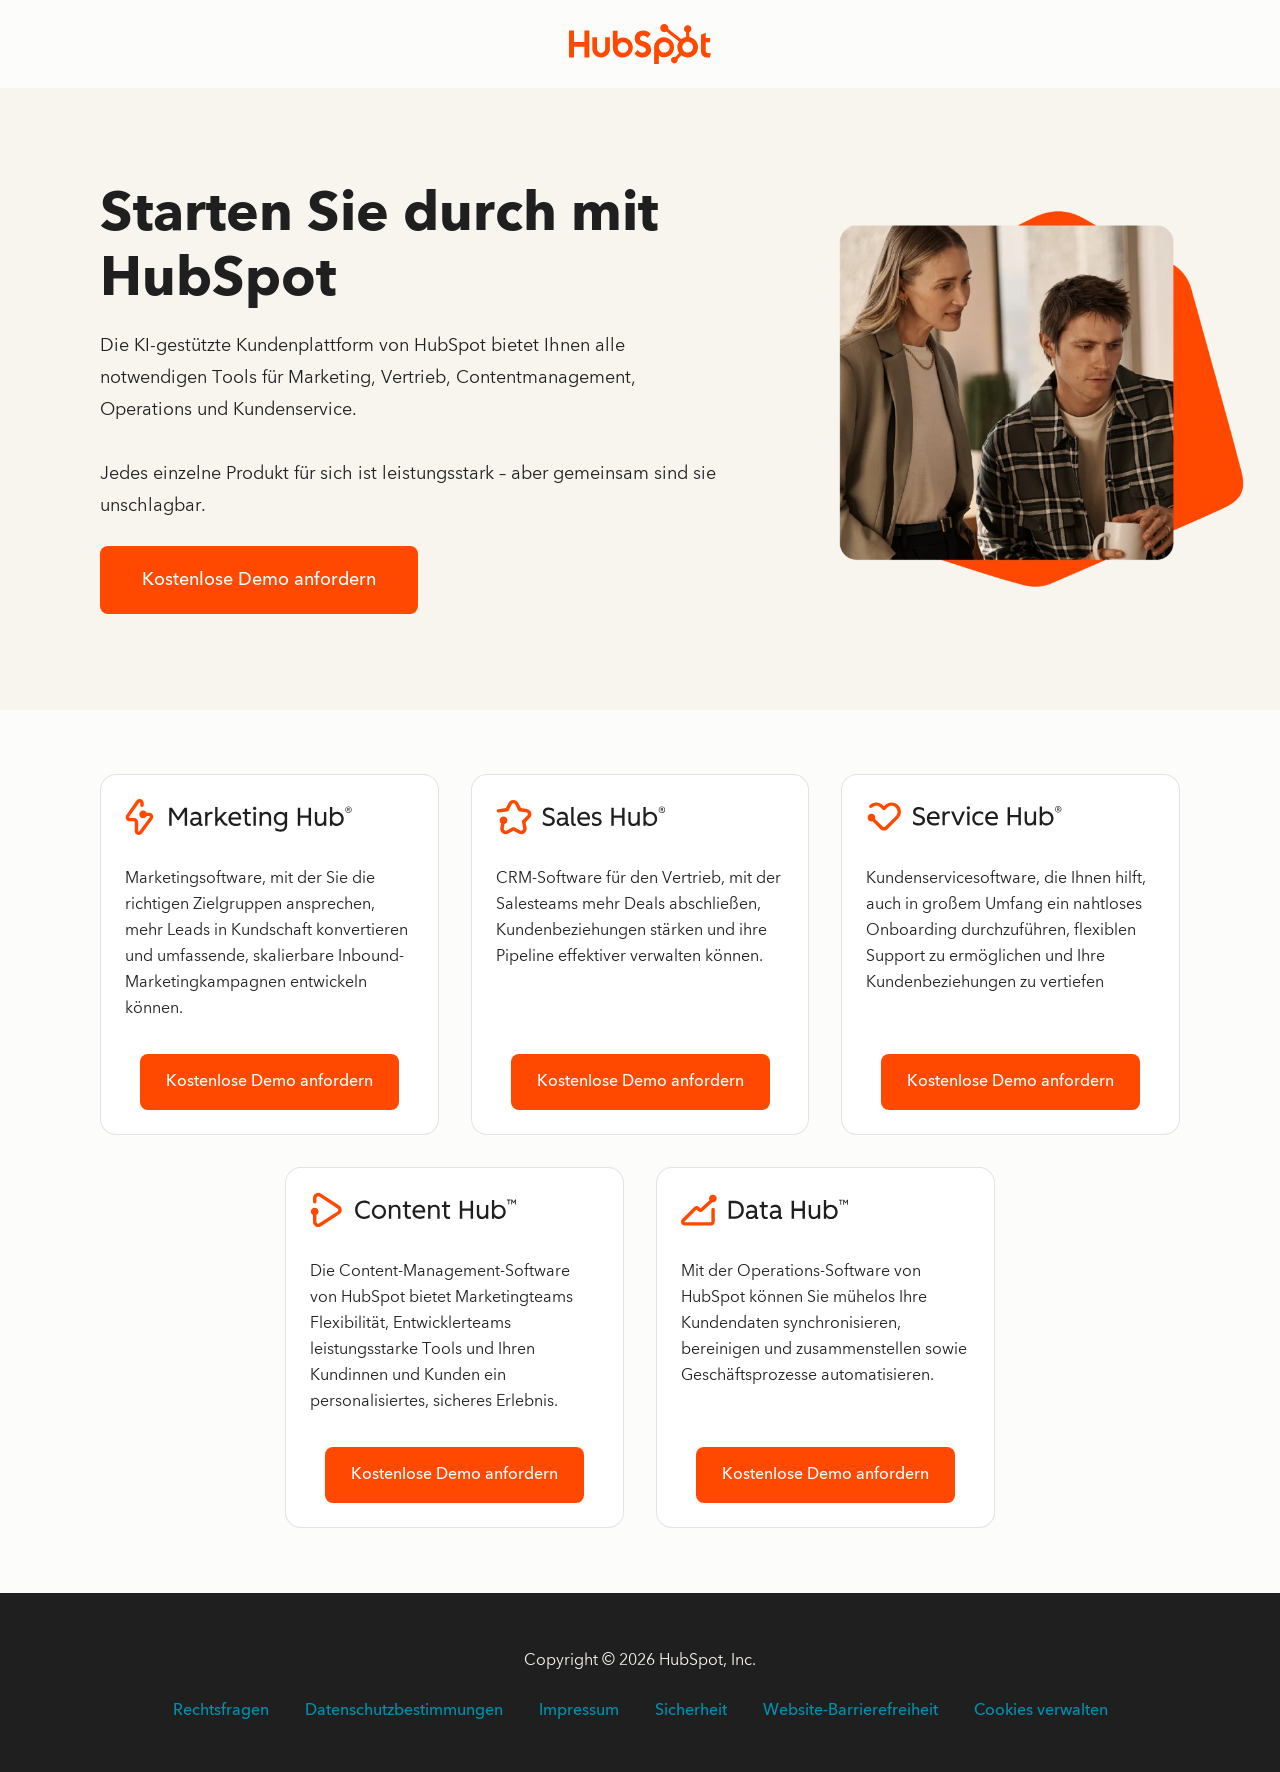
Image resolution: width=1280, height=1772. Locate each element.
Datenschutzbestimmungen (404, 1711)
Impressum (579, 1711)
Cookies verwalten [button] (1041, 1711)
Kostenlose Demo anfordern (259, 580)
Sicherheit (691, 1711)
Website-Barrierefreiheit (850, 1711)
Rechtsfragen (221, 1711)
